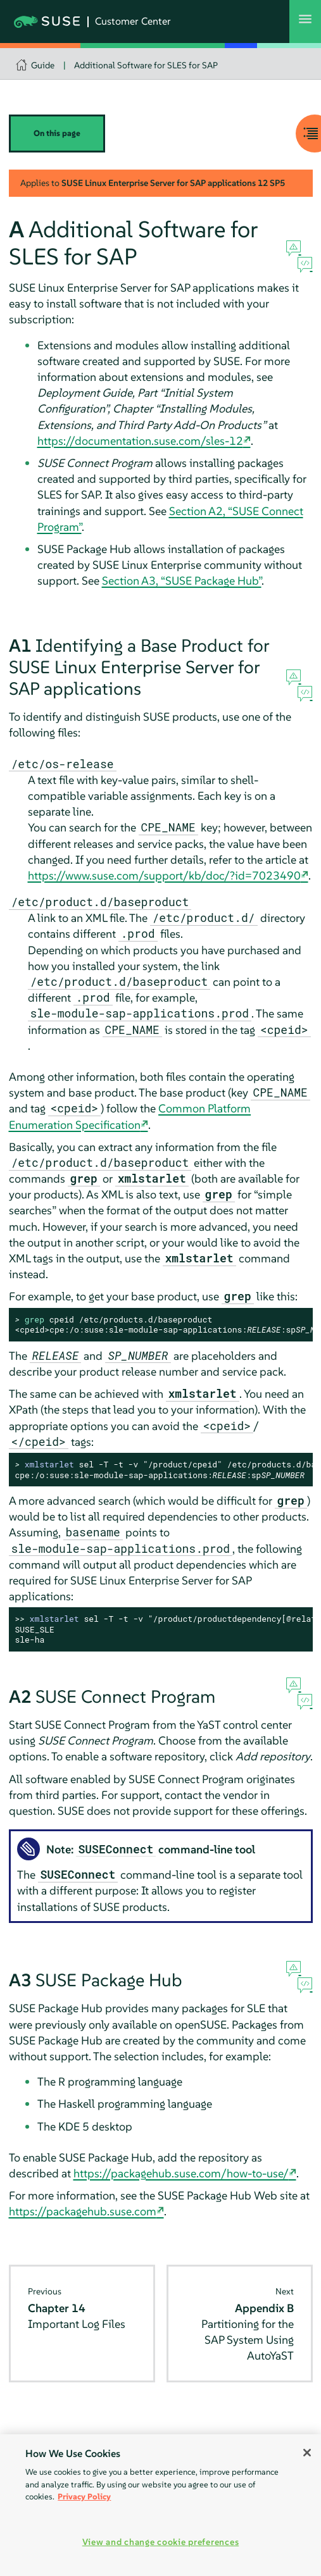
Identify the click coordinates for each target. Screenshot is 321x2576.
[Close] (307, 2453)
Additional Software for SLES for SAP (146, 65)
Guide (42, 65)
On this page (57, 133)
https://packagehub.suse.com (82, 2211)
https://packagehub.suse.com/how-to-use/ (181, 2173)
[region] (160, 2505)
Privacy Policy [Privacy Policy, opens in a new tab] (84, 2496)
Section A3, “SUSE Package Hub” (181, 580)
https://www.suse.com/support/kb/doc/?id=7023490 (164, 875)
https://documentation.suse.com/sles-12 (140, 440)
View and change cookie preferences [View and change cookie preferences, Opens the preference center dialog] (160, 2542)
